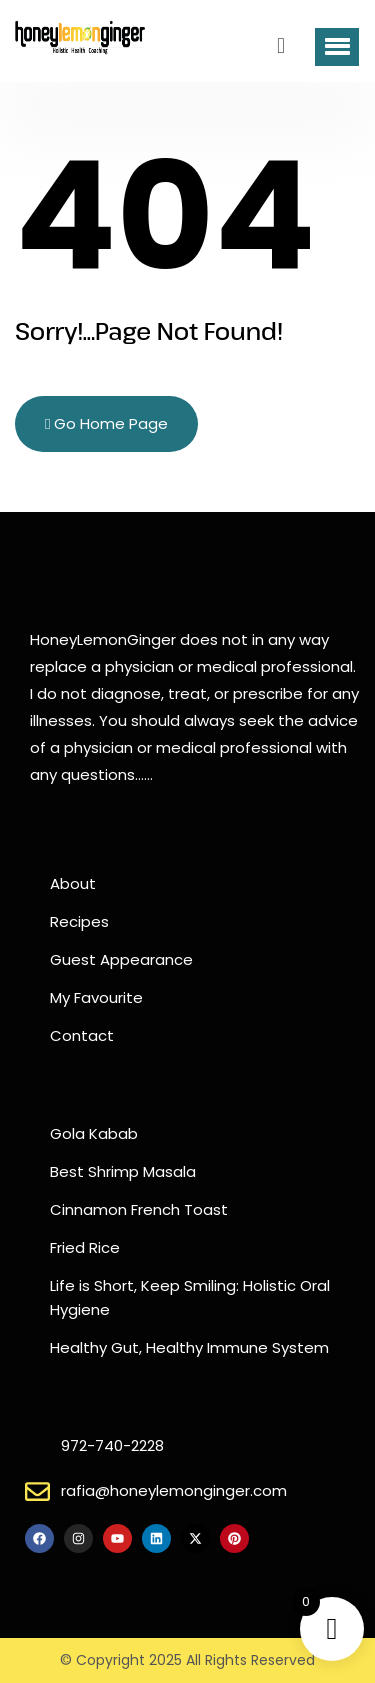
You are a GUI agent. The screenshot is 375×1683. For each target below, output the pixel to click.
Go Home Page (106, 423)
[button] (337, 47)
